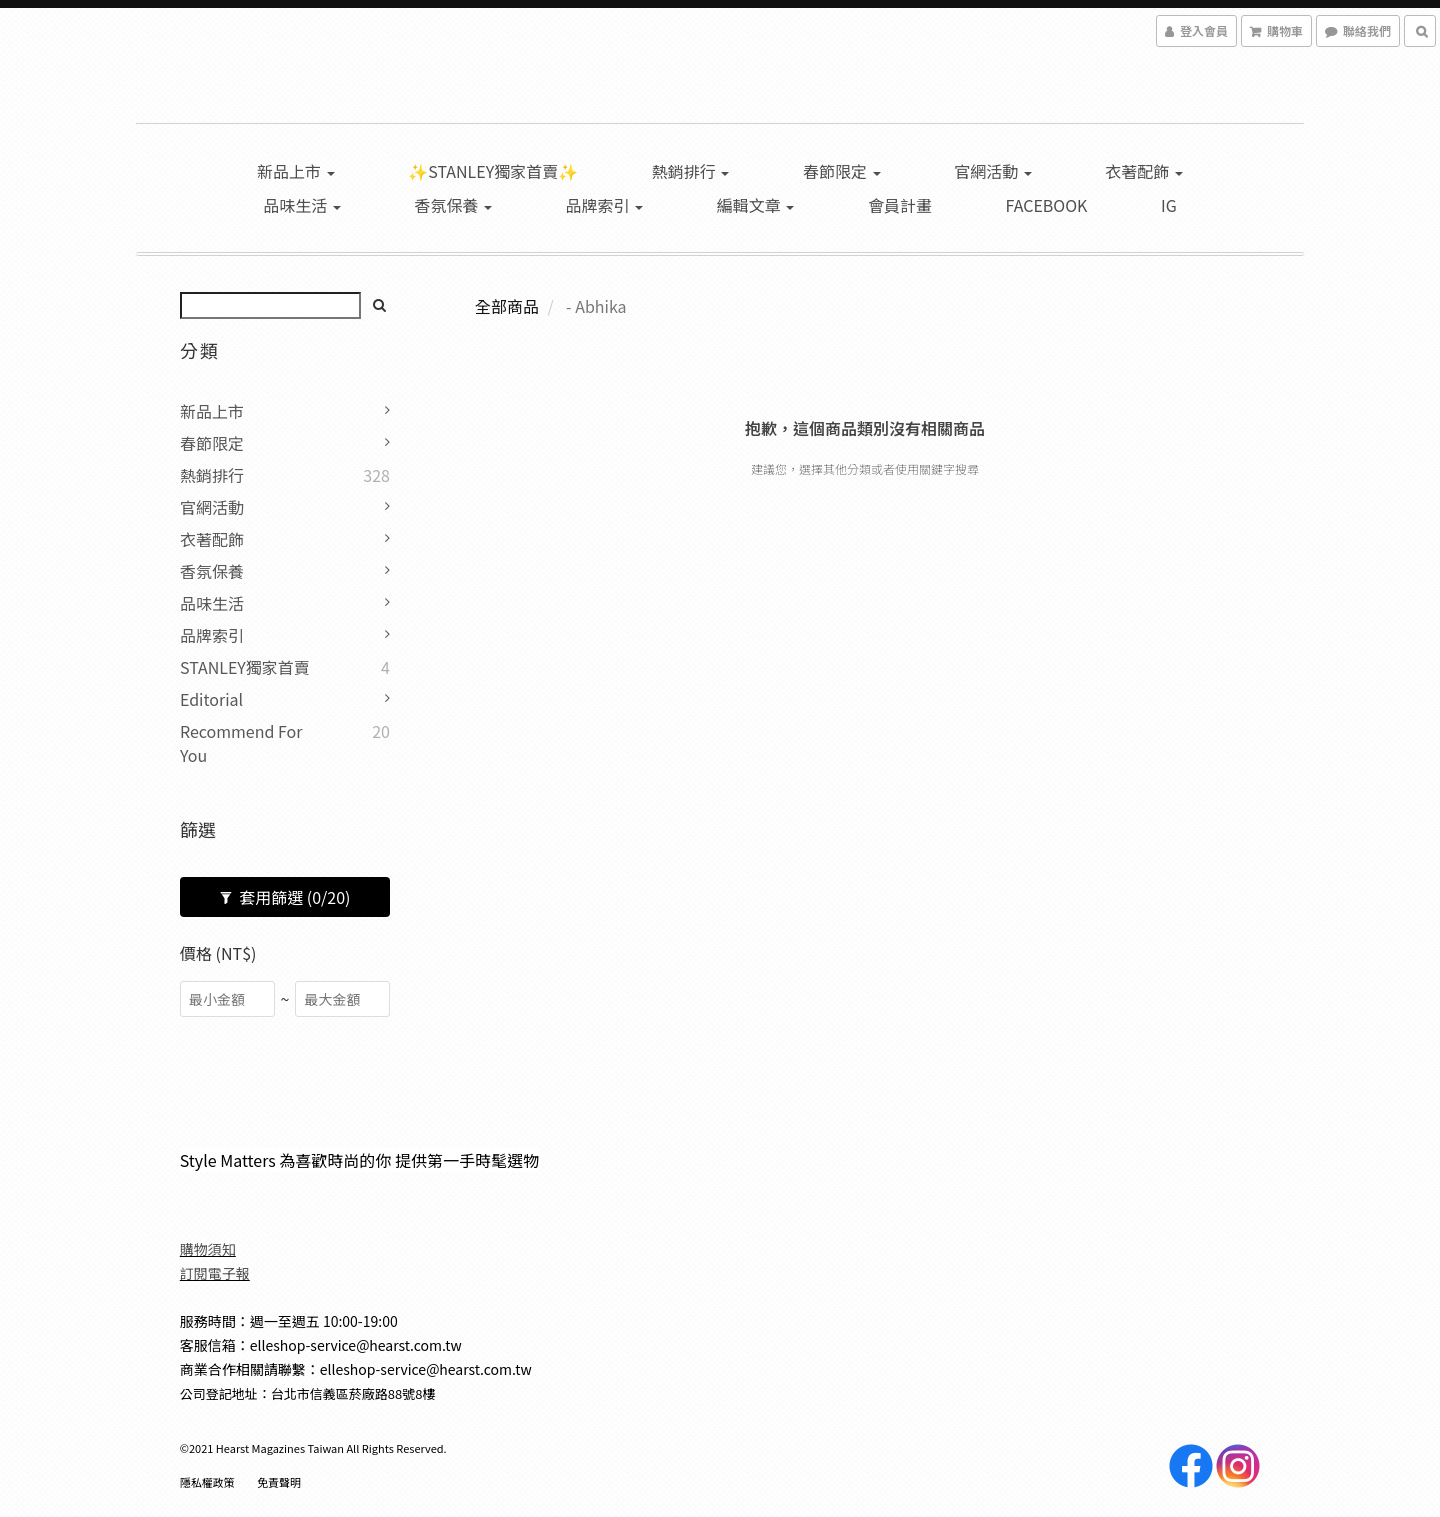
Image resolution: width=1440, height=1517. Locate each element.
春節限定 (842, 171)
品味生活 (302, 205)
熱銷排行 (691, 171)
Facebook (1047, 205)
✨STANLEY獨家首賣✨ (493, 171)
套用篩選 (285, 897)
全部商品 (507, 306)
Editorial (211, 699)
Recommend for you (241, 743)
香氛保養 (453, 205)
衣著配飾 (1144, 171)
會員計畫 (900, 205)
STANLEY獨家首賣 (245, 667)
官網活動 (993, 171)
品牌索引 (605, 205)
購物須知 (208, 1249)
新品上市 (296, 171)
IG (1169, 205)
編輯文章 (756, 205)
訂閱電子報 (215, 1273)
